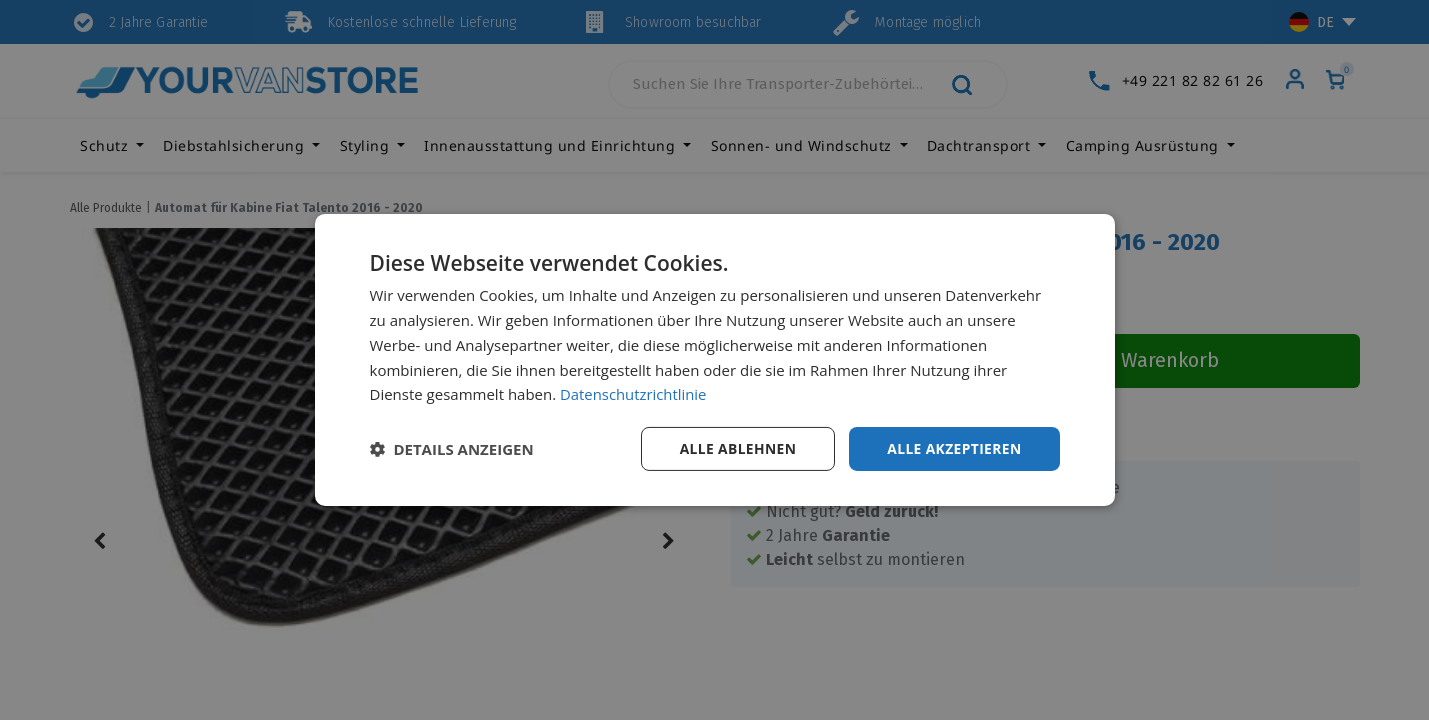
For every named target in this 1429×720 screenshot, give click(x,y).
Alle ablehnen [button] (735, 448)
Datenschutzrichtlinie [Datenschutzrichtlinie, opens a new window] (634, 394)
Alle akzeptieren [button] (953, 448)
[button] (452, 449)
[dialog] (715, 360)
